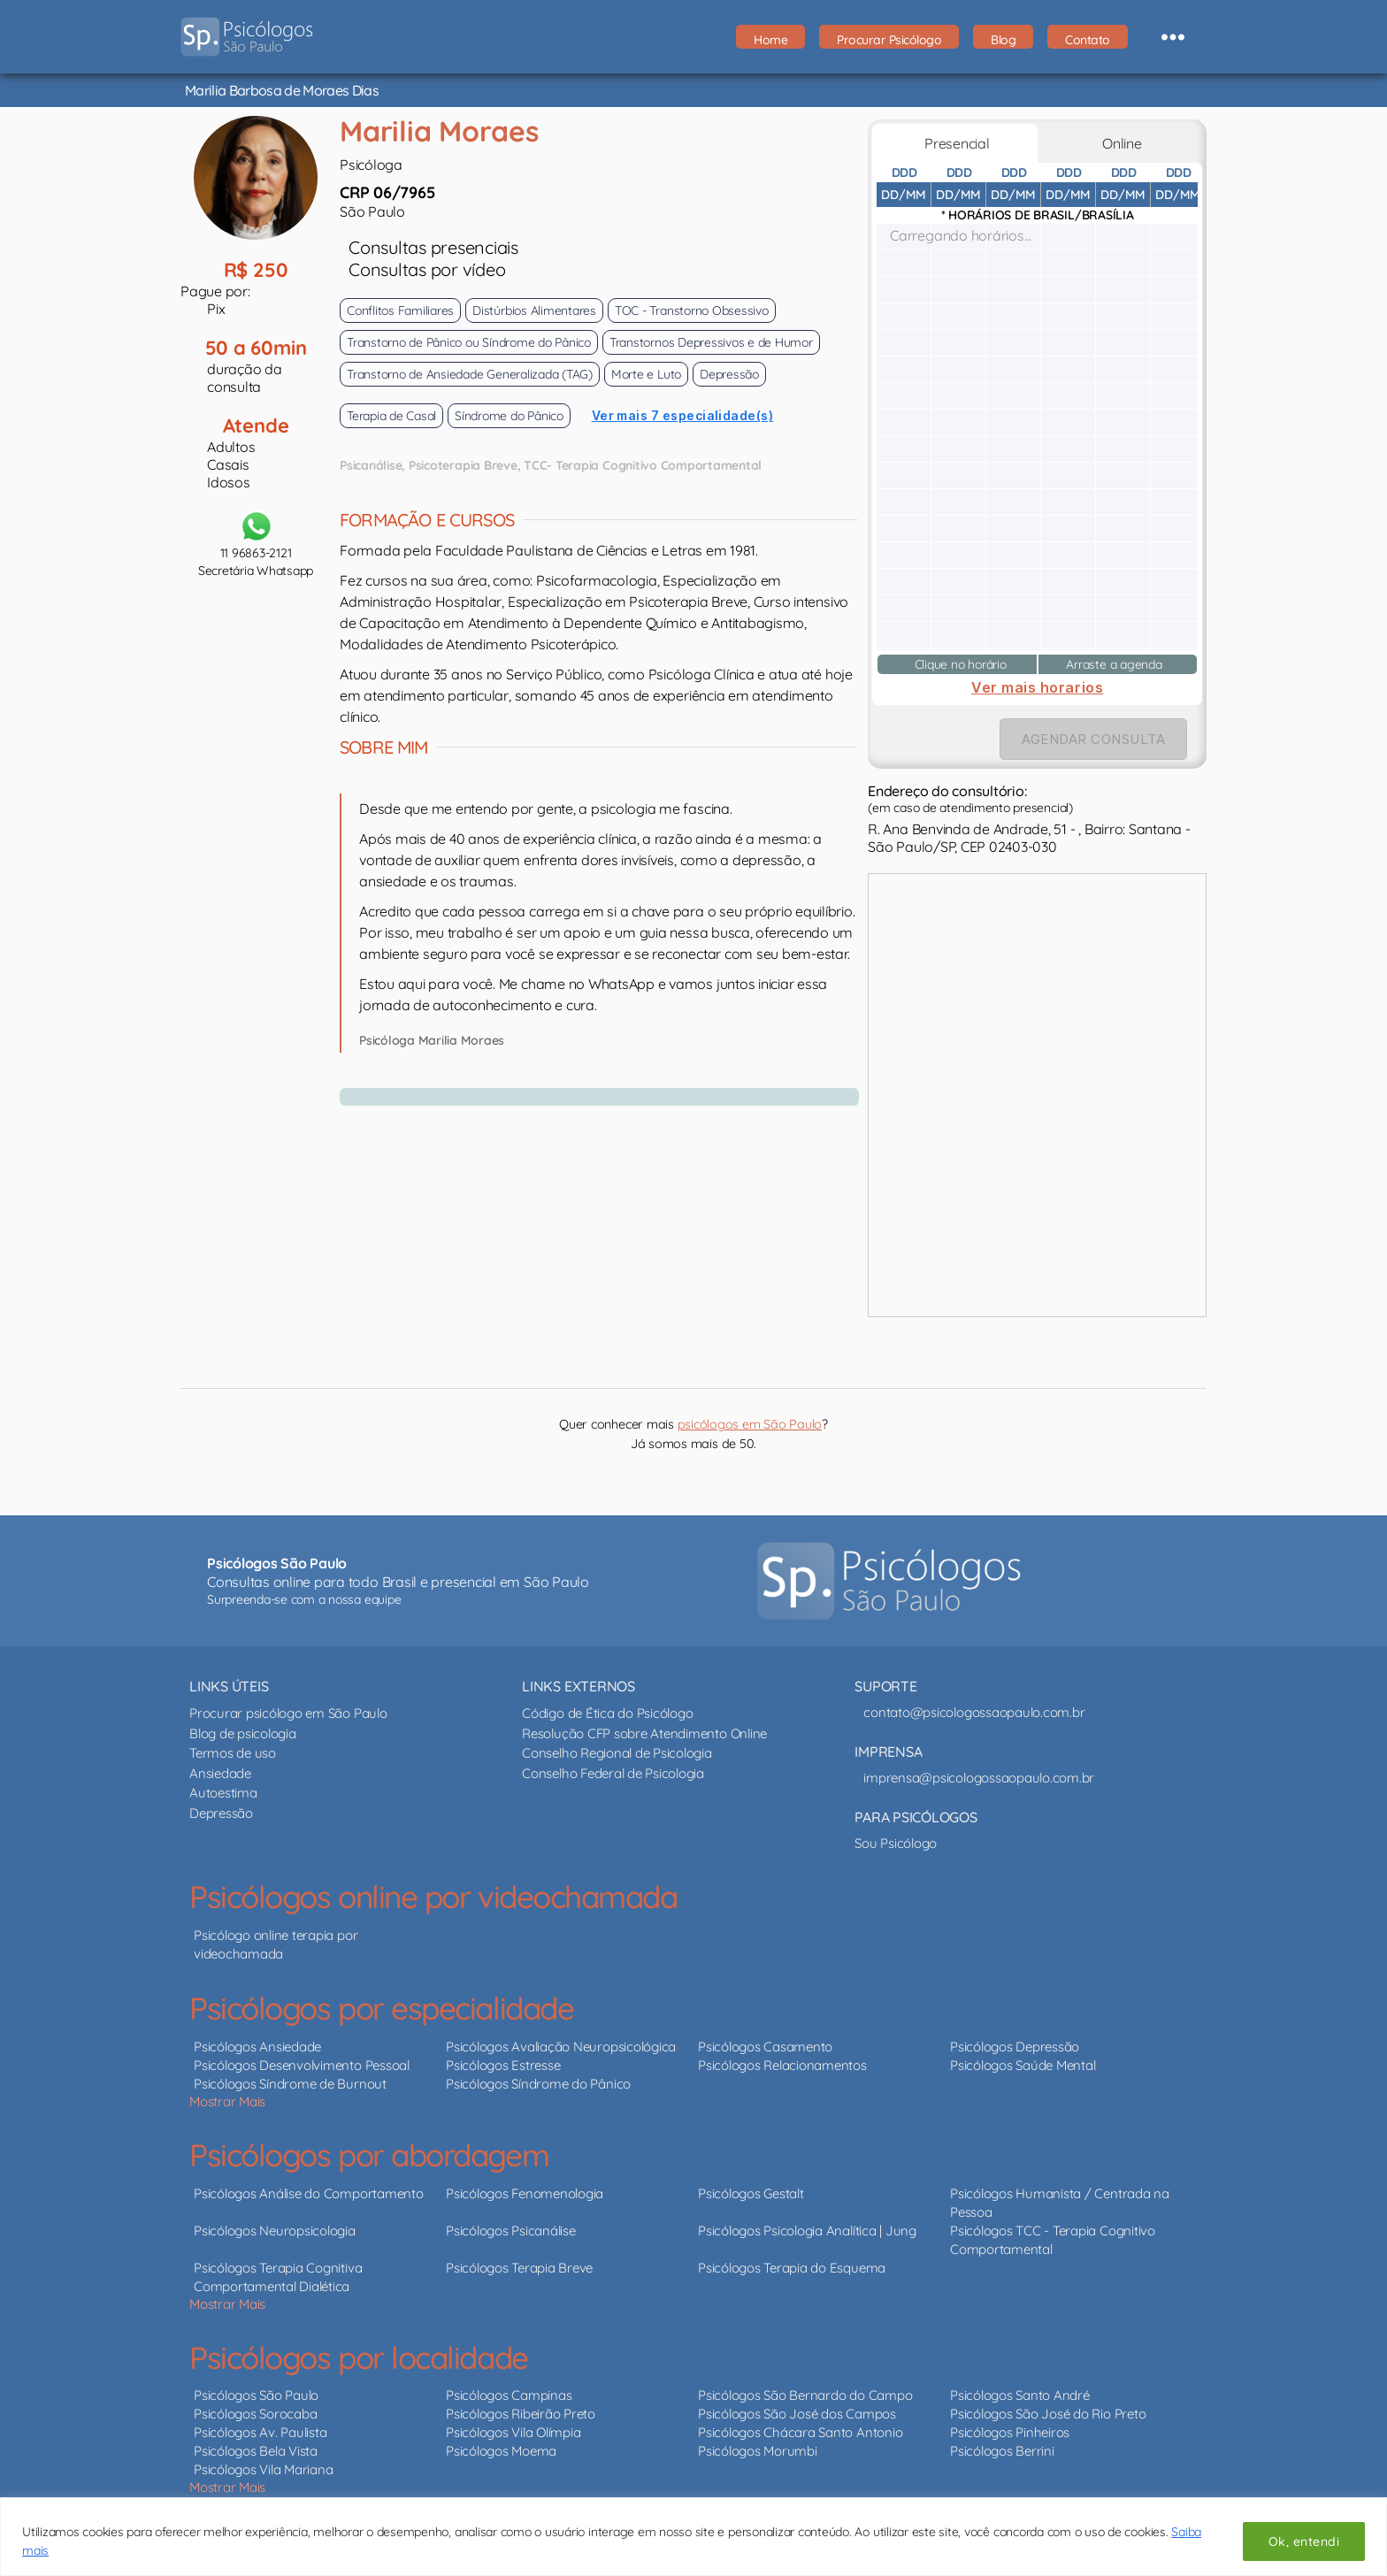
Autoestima (223, 1783)
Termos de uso (232, 1743)
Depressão (221, 1803)
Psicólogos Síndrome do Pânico (538, 2074)
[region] (693, 2536)
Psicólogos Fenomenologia (524, 2183)
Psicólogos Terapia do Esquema (791, 2258)
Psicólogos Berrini (1002, 2441)
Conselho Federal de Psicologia (613, 1763)
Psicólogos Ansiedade (257, 2036)
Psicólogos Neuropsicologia (275, 2220)
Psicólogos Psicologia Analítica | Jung (807, 2220)
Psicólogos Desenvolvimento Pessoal (302, 2055)
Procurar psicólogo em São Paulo (288, 1703)
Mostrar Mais (227, 2091)
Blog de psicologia (242, 1723)
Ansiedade (220, 1763)
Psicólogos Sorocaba (255, 2404)
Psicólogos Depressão (1014, 2036)
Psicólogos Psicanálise (511, 2220)
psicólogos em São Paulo (750, 1414)
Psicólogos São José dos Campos (797, 2404)
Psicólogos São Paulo (256, 2385)
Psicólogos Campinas (508, 2385)
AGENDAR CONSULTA (1093, 729)
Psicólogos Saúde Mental (1022, 2055)
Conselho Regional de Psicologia (617, 1743)
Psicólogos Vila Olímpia (513, 2422)
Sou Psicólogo (895, 1833)
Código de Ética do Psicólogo (607, 1703)
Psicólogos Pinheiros (1009, 2422)
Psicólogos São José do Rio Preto (1048, 2404)
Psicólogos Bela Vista (256, 2441)
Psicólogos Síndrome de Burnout (290, 2074)
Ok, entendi (1303, 2541)
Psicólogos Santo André (1020, 2385)
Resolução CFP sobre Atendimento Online (644, 1723)
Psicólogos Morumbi (757, 2441)
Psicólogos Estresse (503, 2055)
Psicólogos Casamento (765, 2036)
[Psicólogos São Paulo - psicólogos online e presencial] (889, 1571)
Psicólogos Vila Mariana (263, 2459)
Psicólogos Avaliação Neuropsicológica (561, 2036)
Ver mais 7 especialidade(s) (683, 405)
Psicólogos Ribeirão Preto (520, 2404)
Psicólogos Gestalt (751, 2183)
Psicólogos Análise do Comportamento (309, 2183)
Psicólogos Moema (501, 2441)
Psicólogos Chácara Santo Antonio (800, 2422)
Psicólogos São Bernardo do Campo (805, 2385)
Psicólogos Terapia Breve (519, 2258)
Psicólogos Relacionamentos (782, 2055)
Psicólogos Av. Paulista (260, 2422)
